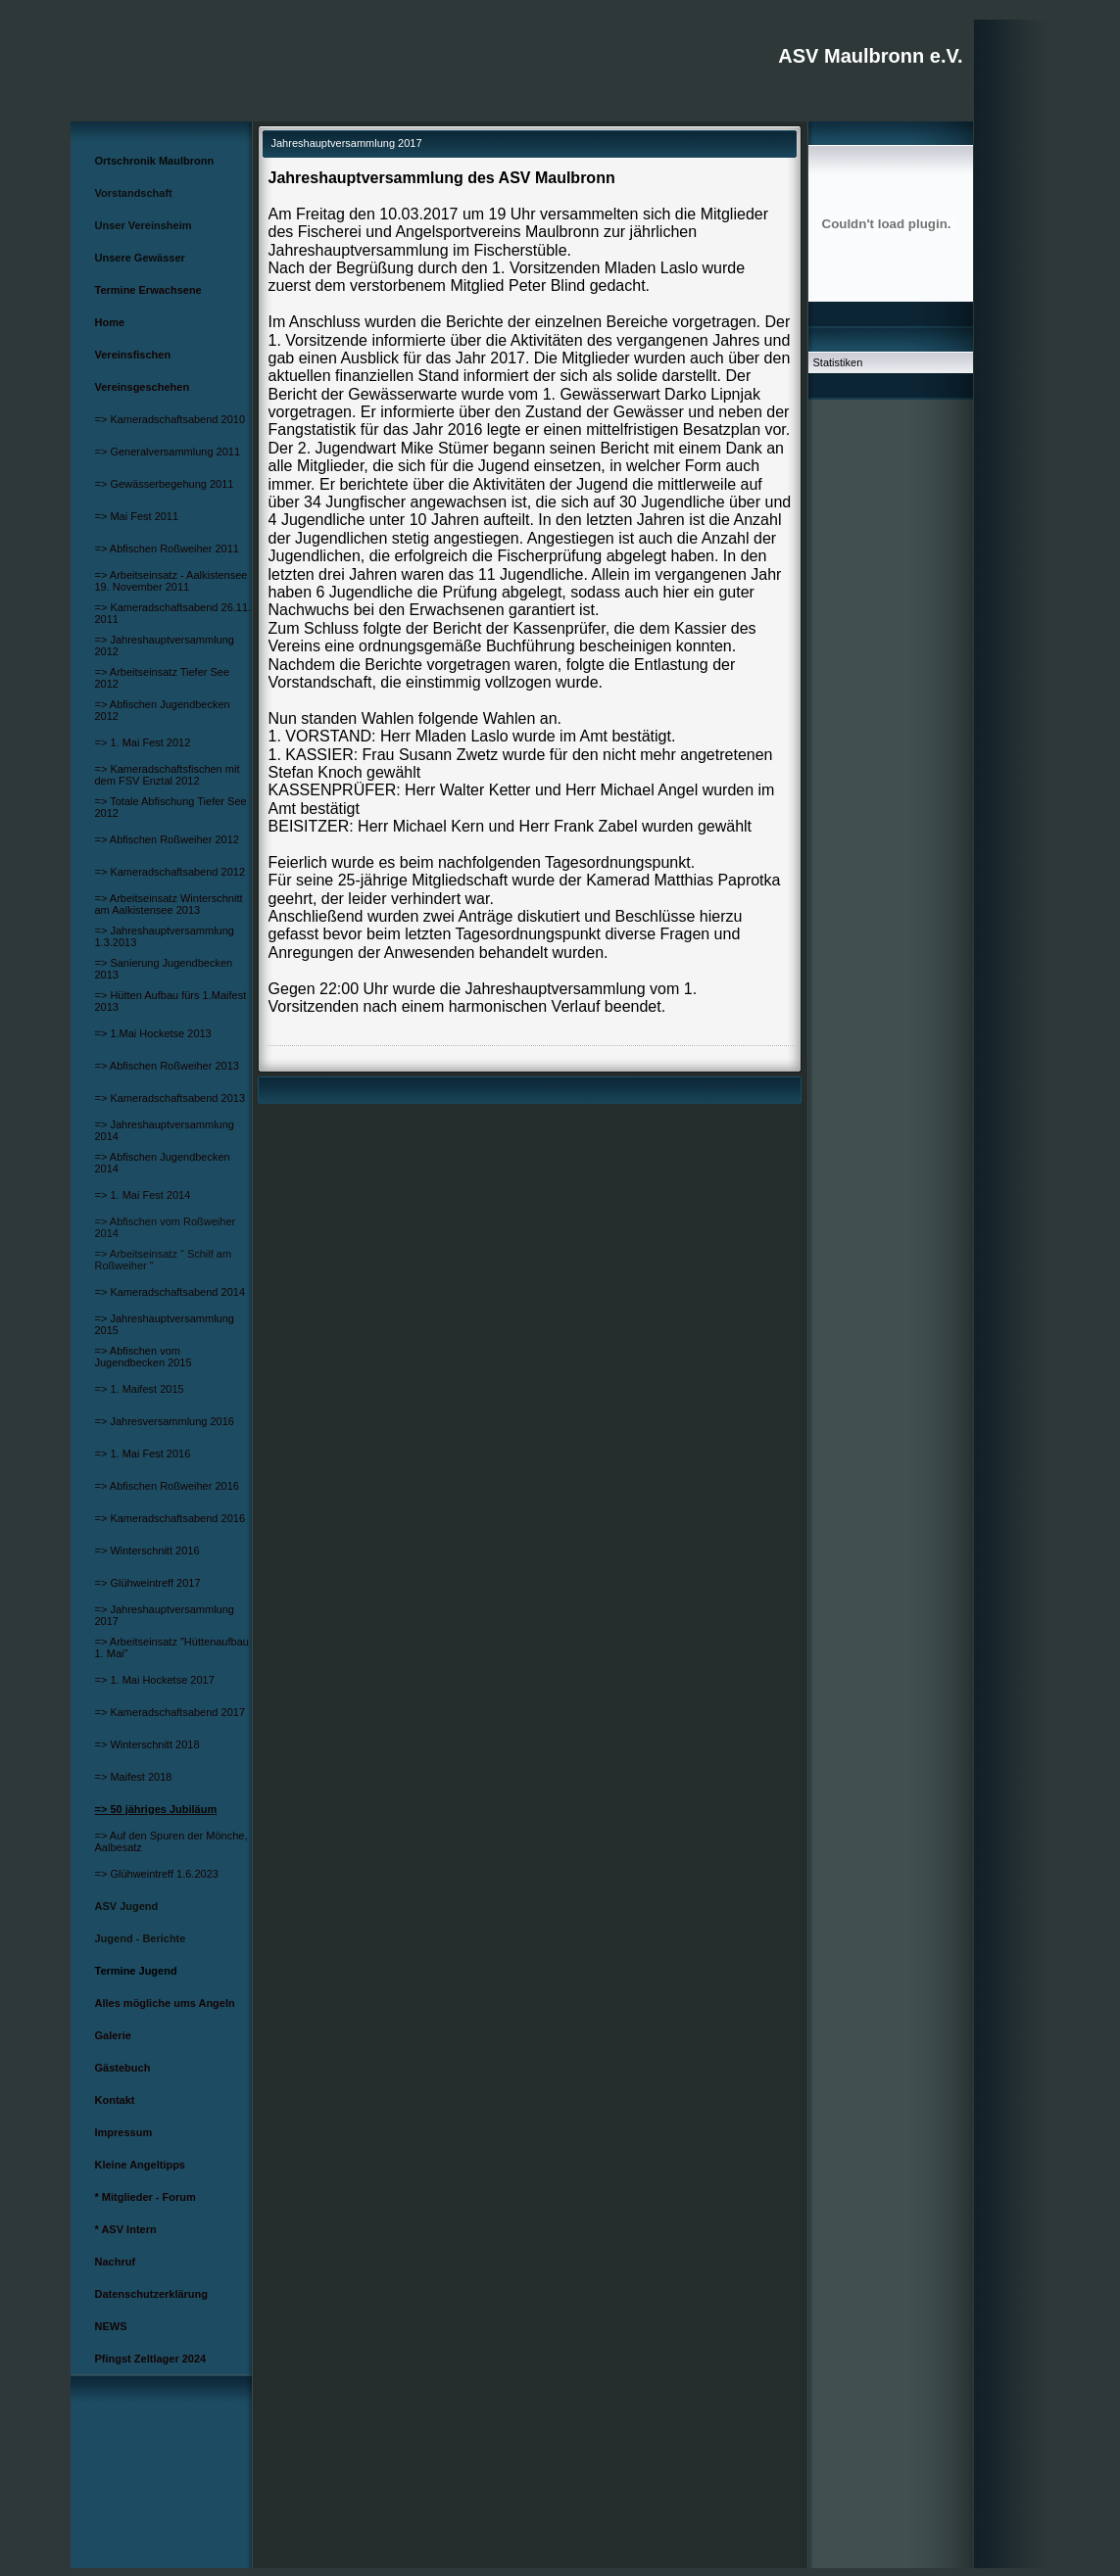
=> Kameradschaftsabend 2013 (170, 1098)
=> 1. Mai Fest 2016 (143, 1453)
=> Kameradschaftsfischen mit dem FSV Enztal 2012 (167, 775)
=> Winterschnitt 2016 (147, 1550)
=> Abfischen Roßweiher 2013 (167, 1066)
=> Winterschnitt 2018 (147, 1744)
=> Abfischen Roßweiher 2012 (167, 839)
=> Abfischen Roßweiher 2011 (167, 548)
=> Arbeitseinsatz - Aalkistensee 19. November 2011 (171, 581)
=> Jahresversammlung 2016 (164, 1421)
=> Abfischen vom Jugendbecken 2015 (143, 1356)
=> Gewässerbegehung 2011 (164, 484)
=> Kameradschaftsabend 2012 (170, 872)
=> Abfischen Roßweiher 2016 (167, 1486)
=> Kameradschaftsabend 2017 (170, 1712)
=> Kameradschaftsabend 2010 (170, 419)
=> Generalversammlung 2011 (168, 451)
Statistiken (838, 362)
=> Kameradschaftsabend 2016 (170, 1518)
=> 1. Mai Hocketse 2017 (155, 1680)
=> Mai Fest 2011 (137, 516)
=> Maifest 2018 (133, 1777)
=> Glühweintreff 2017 (148, 1583)
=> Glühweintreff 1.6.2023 (157, 1874)
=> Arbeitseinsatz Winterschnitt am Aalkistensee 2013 (169, 904)
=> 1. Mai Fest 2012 (143, 742)
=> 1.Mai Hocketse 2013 (153, 1033)
